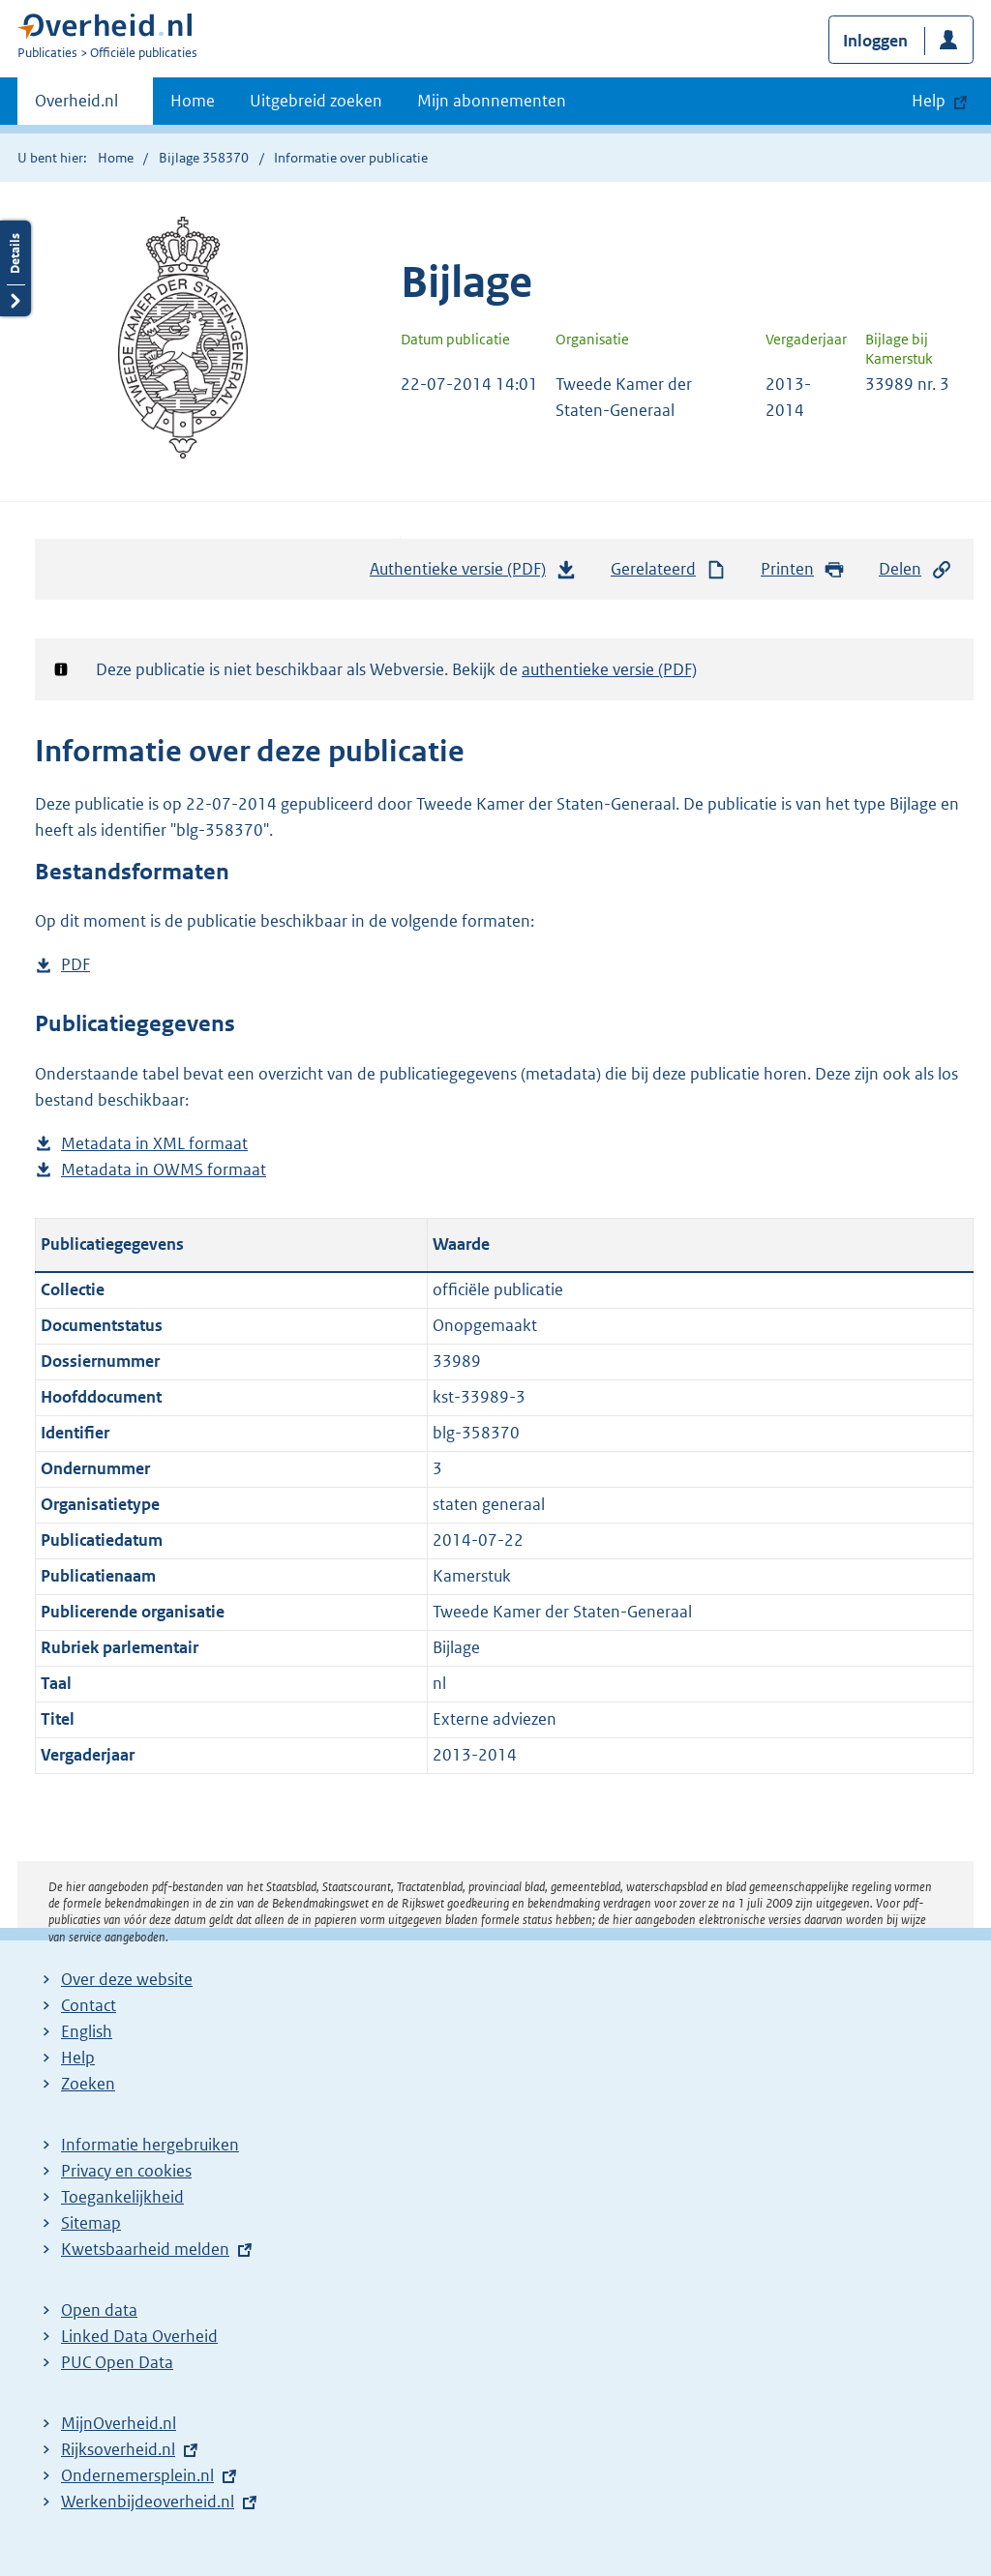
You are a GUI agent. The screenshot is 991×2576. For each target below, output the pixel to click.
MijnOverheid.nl (118, 2423)
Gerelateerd (669, 569)
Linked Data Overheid (139, 2336)
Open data (99, 2310)
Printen (803, 569)
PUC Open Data (117, 2362)
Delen (915, 569)
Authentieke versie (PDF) (473, 573)
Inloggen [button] (875, 40)
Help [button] (929, 100)
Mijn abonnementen (491, 100)
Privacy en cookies (126, 2170)
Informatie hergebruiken (150, 2144)
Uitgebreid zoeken (316, 100)
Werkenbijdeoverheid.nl (147, 2501)
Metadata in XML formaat (154, 1144)
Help (78, 2057)
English (86, 2031)
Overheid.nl (76, 106)
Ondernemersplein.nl (137, 2475)
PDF (75, 965)
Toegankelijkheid (122, 2196)
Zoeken (88, 2083)
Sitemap (91, 2223)
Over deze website (127, 1979)
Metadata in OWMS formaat (163, 1170)
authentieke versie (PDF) (609, 669)
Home (192, 100)
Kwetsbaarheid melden (145, 2249)
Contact (88, 2005)
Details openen (15, 268)
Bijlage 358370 (204, 157)
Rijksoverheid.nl (118, 2449)
